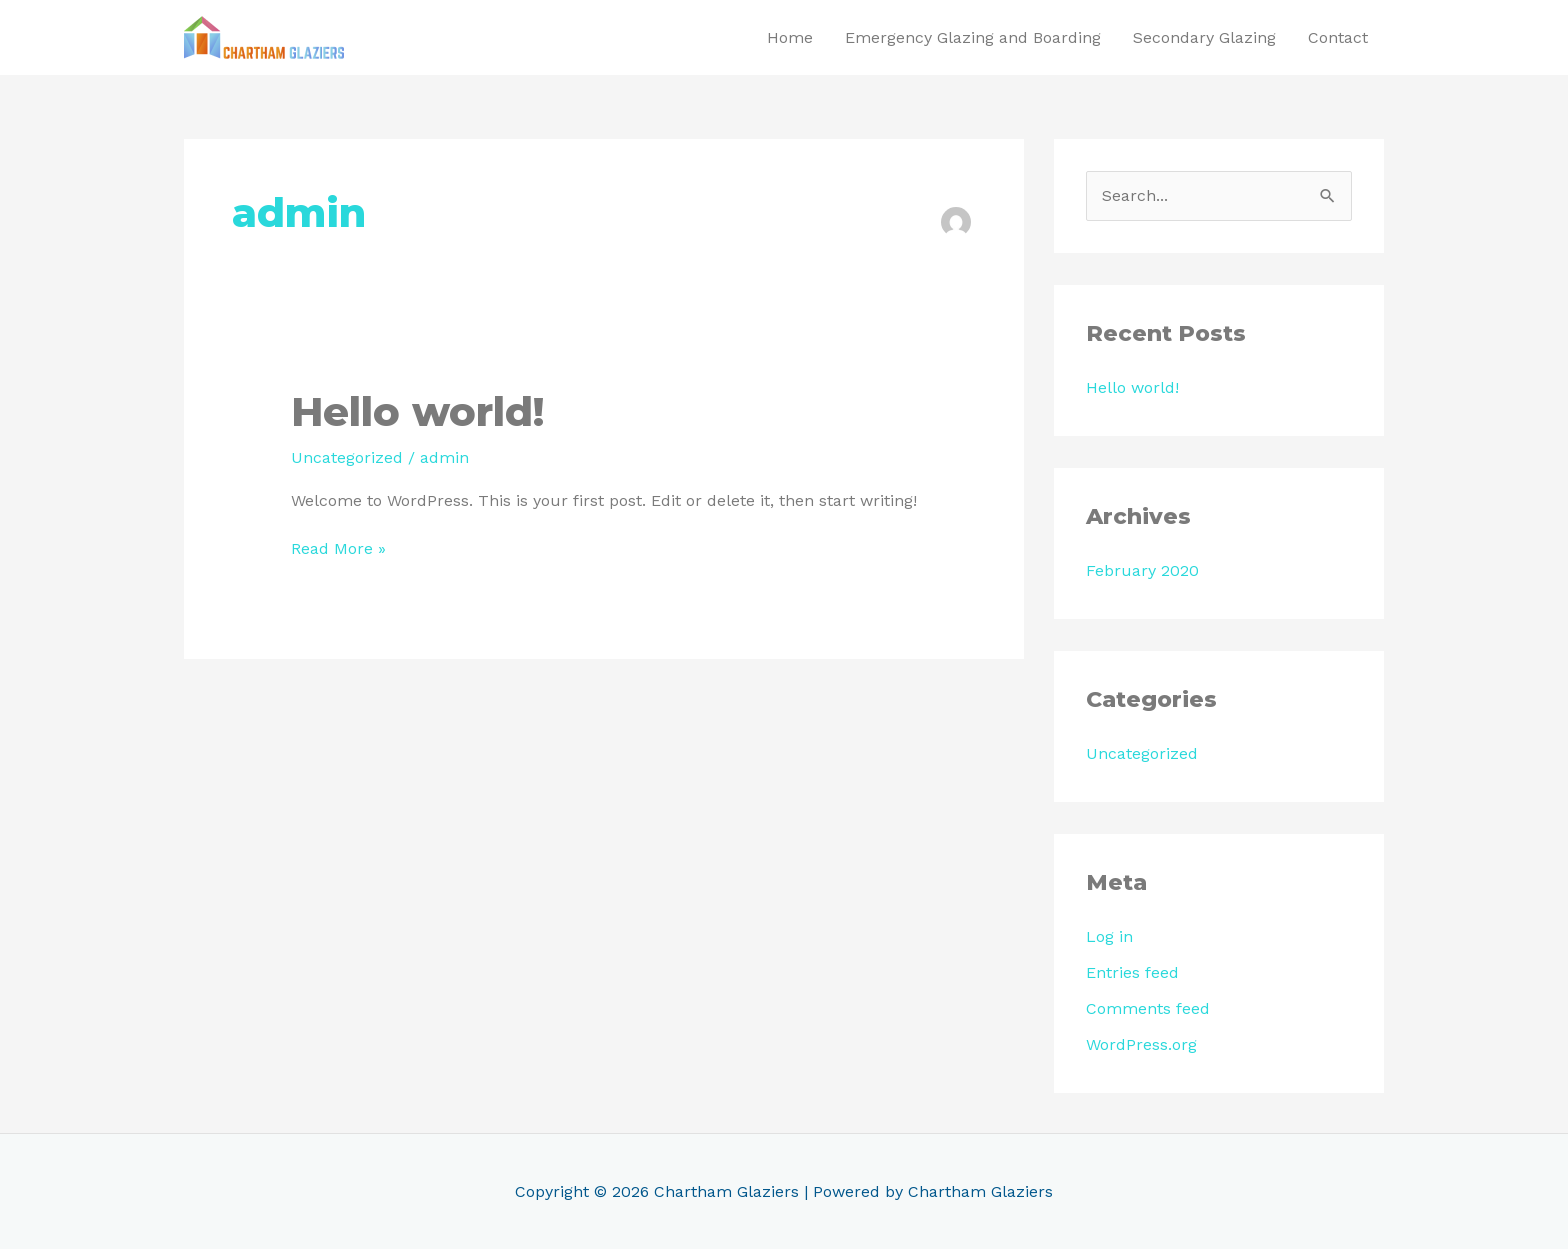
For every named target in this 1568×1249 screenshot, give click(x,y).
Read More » (338, 547)
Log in (1109, 936)
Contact (1338, 37)
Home (790, 37)
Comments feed (1148, 1008)
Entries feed (1132, 972)
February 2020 (1142, 570)
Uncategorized (347, 457)
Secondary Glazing (1204, 37)
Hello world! (417, 411)
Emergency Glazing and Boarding (973, 37)
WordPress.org (1141, 1044)
